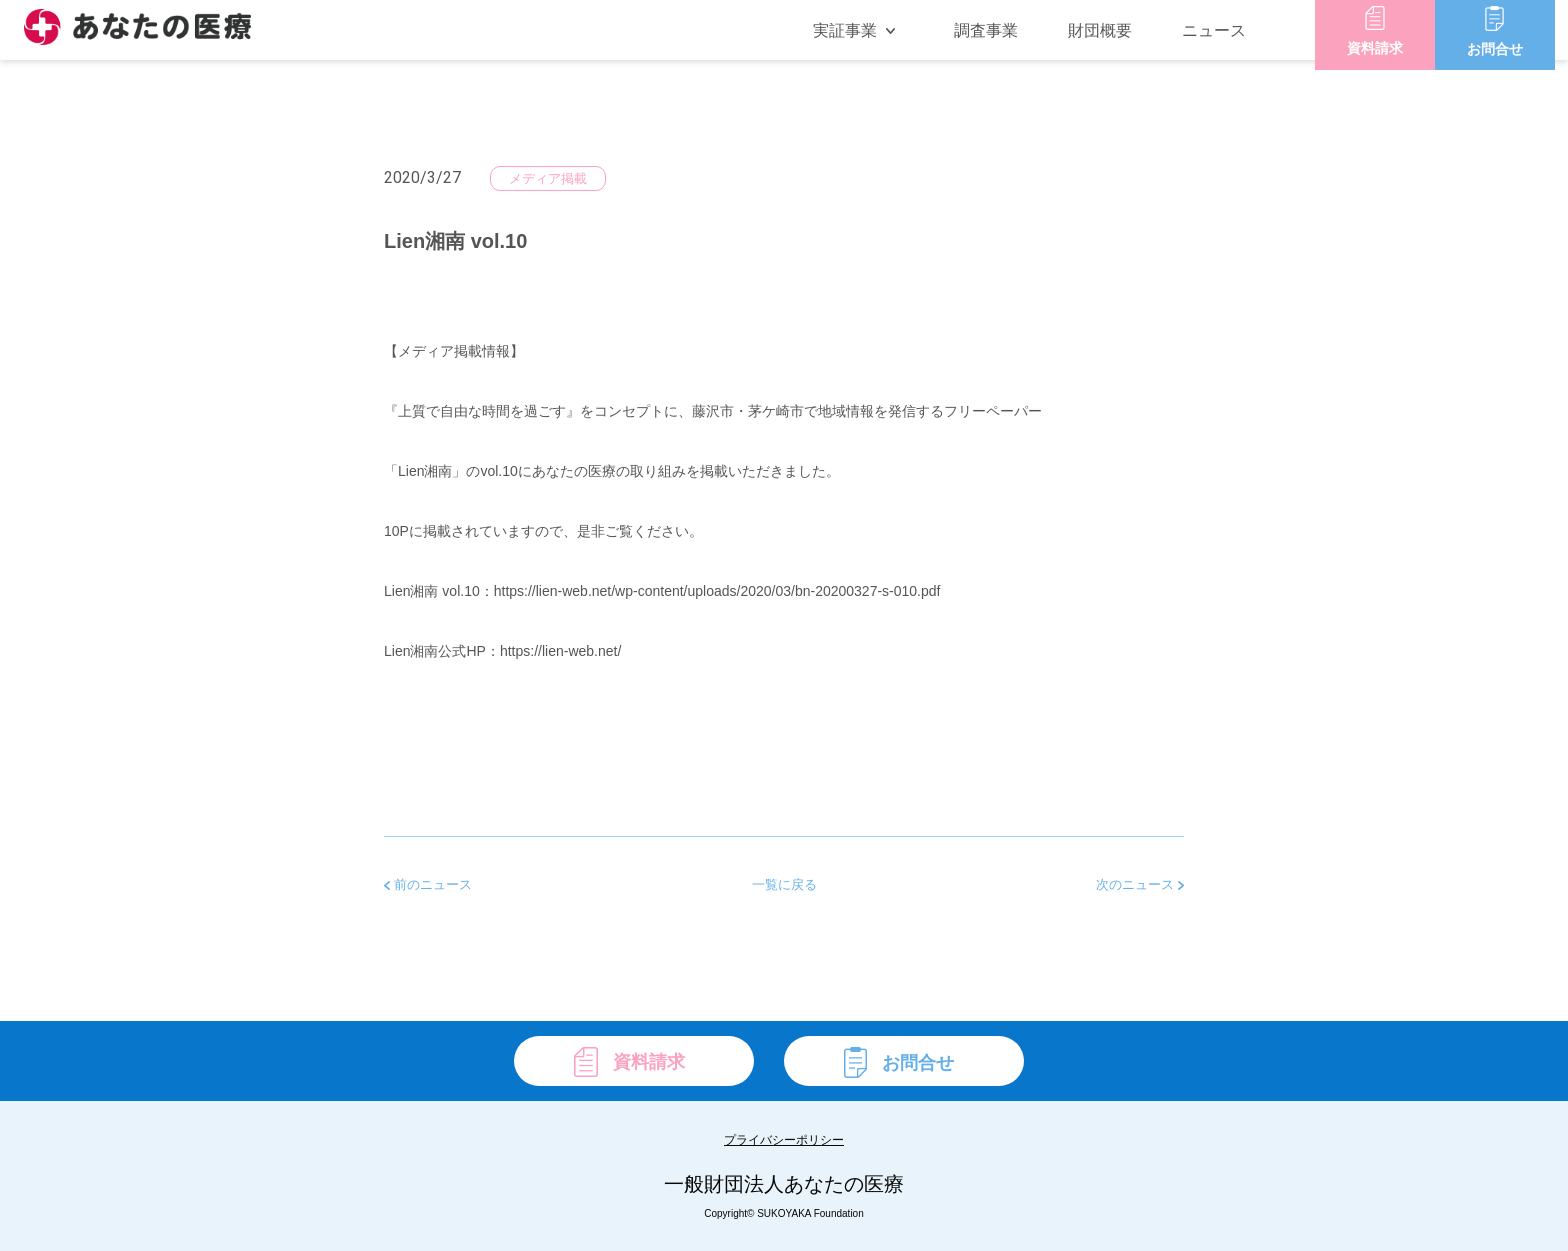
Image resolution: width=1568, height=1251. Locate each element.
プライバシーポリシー (784, 1140)
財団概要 (1113, 41)
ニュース (1227, 41)
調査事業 (999, 41)
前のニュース (428, 884)
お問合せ (1508, 41)
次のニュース (1140, 884)
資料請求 (1388, 41)
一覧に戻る (784, 884)
